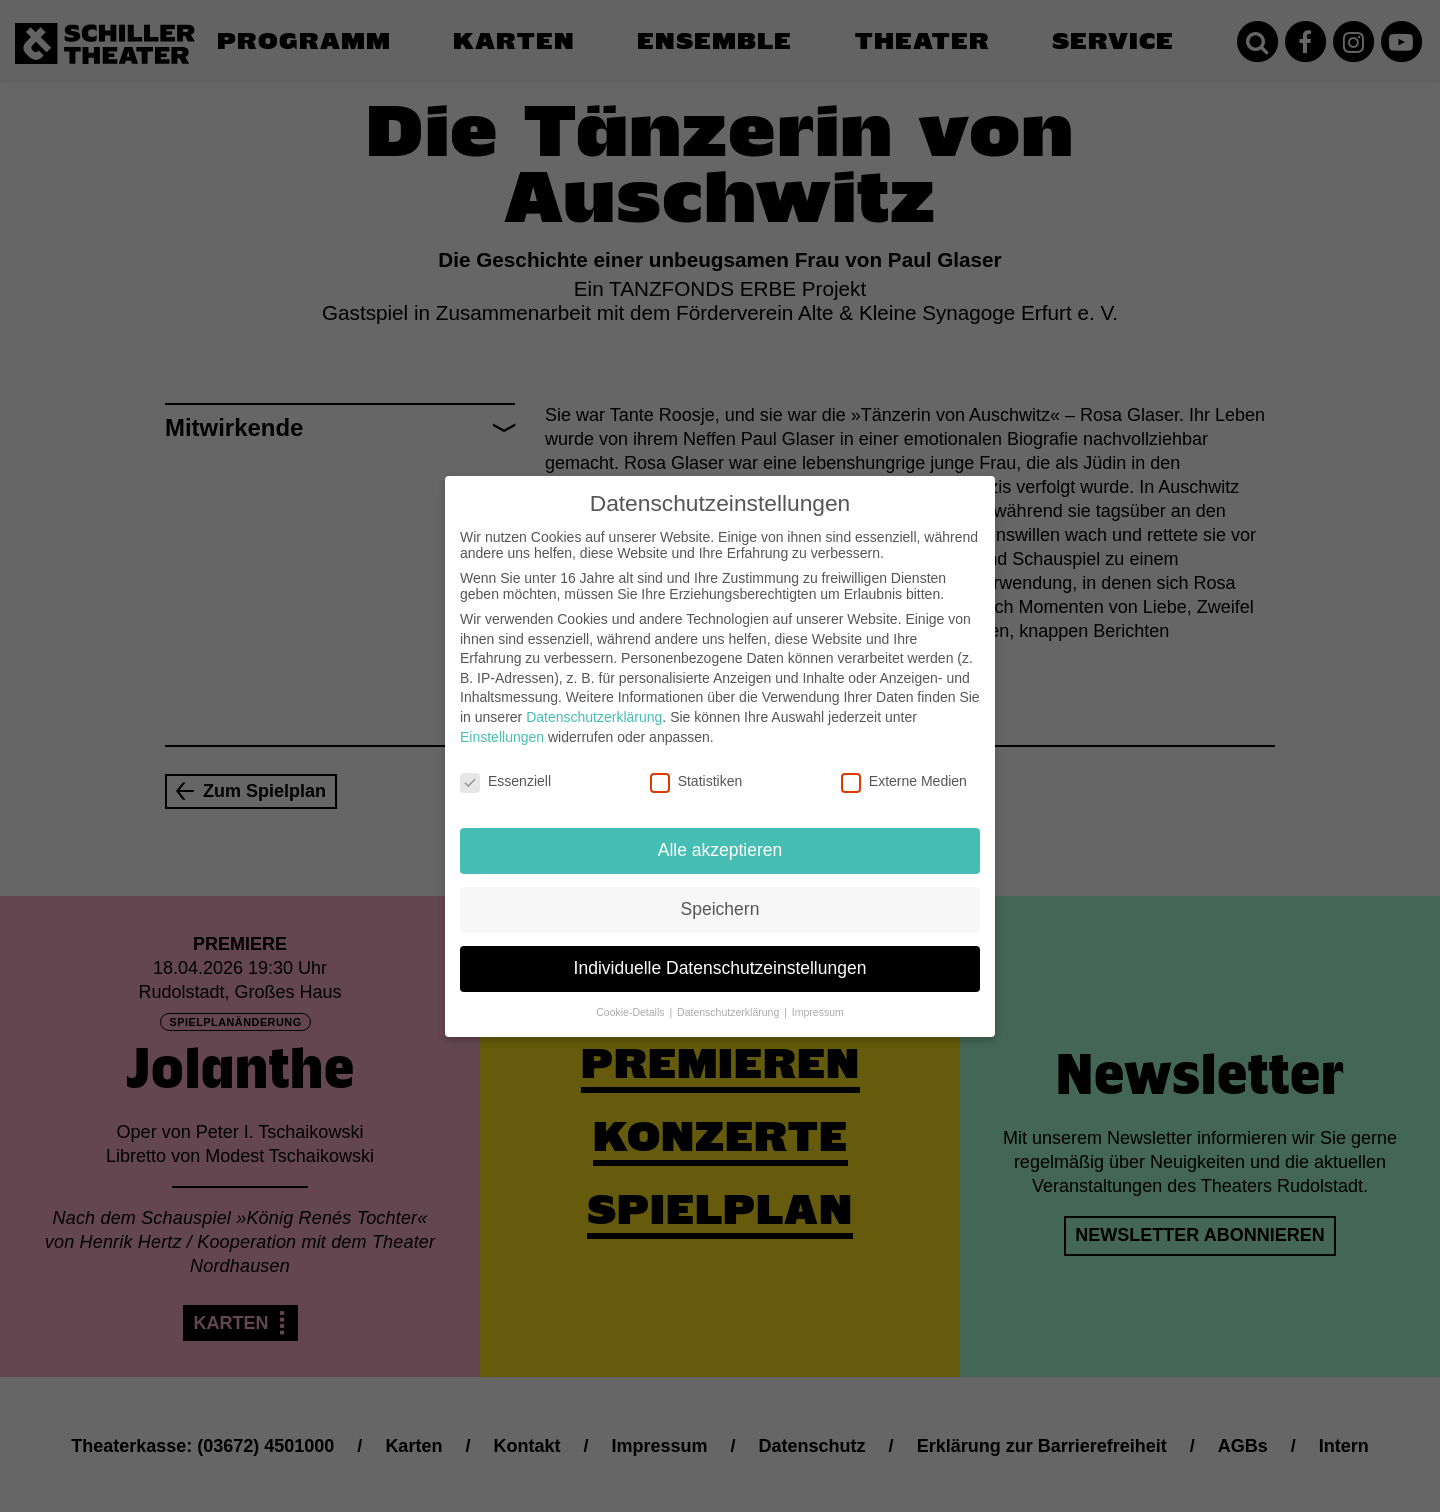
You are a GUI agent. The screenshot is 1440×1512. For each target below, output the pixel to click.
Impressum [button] (818, 996)
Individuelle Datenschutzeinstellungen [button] (720, 952)
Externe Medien (904, 765)
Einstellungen (502, 720)
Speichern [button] (720, 893)
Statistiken (696, 765)
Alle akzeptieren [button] (720, 834)
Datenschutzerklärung (594, 701)
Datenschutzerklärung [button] (729, 996)
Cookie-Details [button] (631, 996)
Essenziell (505, 765)
